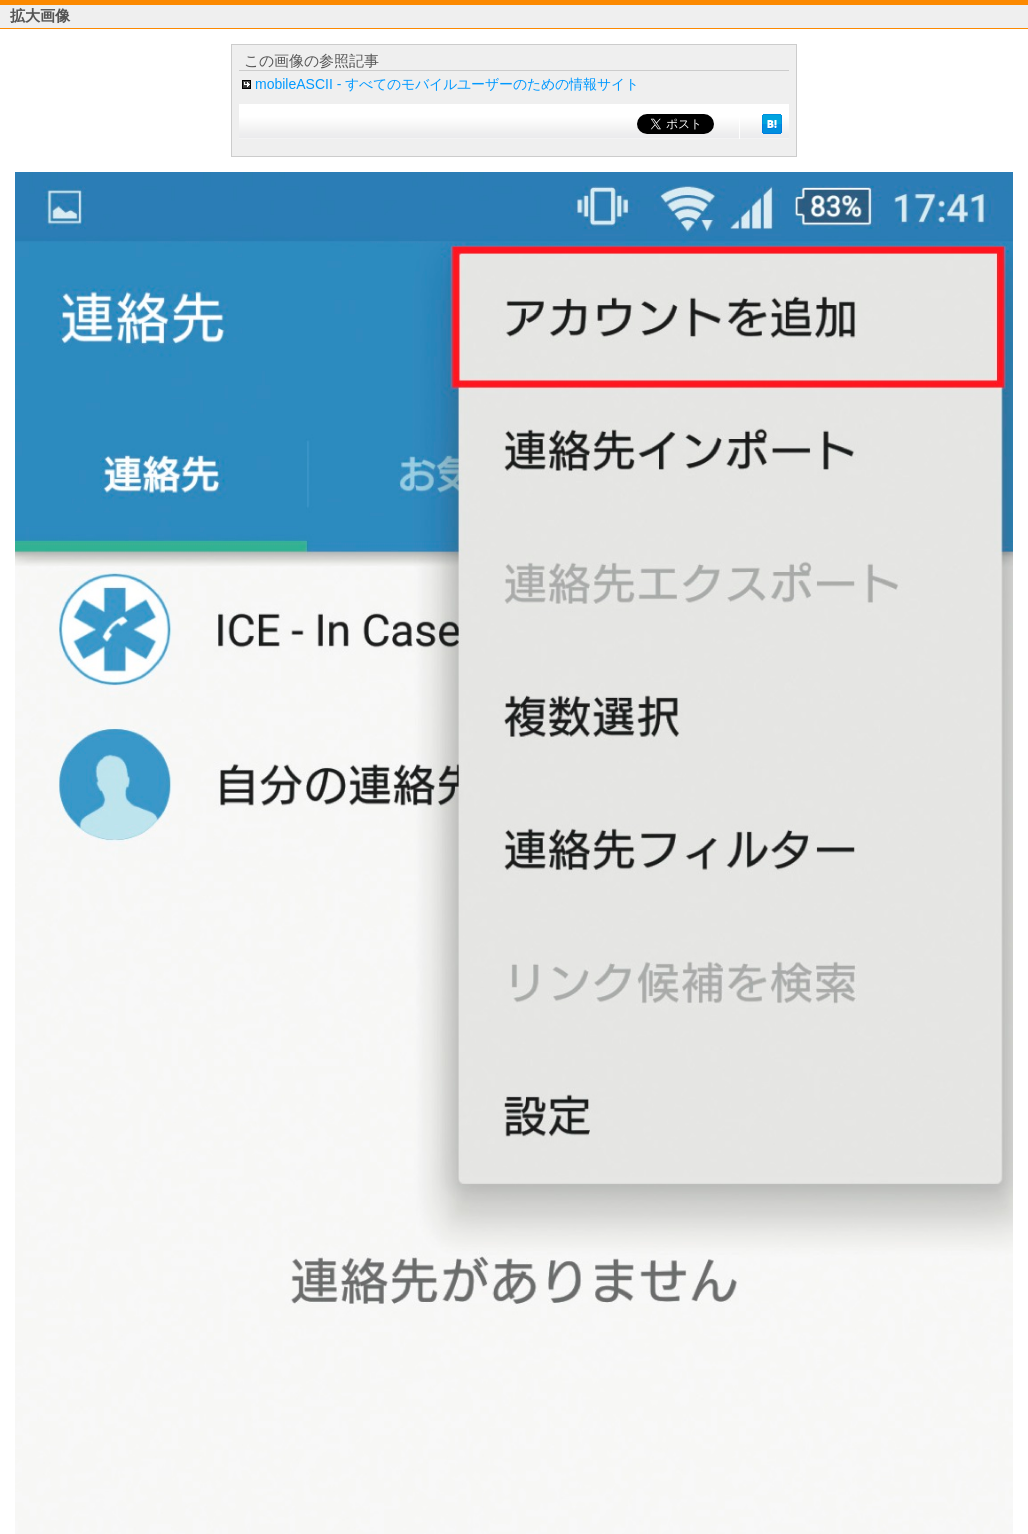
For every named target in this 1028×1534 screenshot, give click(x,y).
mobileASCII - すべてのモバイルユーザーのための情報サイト (447, 84)
